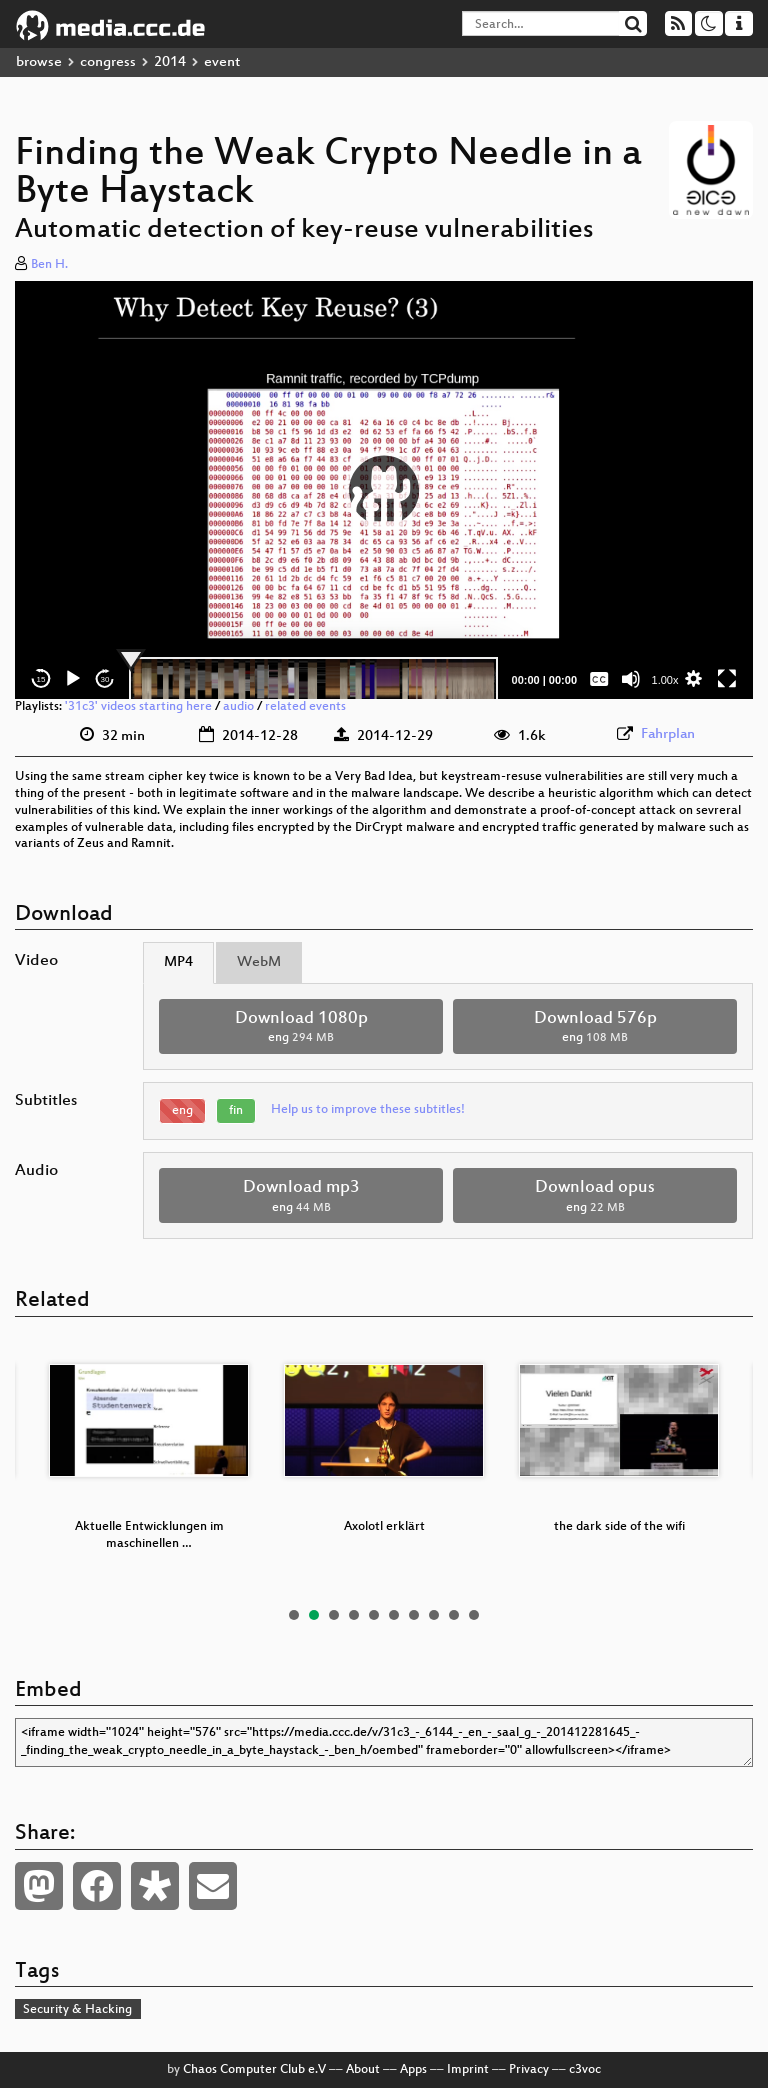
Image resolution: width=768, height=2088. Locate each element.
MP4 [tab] (178, 962)
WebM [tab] (259, 962)
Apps (413, 2070)
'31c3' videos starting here (138, 707)
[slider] (313, 679)
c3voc (585, 2070)
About (363, 2070)
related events (305, 707)
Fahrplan (668, 734)
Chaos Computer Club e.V (254, 2070)
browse (39, 62)
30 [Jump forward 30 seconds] (105, 679)
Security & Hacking (77, 2010)
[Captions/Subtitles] (599, 679)
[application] (384, 490)
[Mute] (631, 679)
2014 (170, 62)
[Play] (73, 679)
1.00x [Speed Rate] (665, 680)
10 (474, 1615)
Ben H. (49, 265)
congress (108, 62)
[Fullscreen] (727, 679)
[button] (384, 490)
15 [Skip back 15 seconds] (41, 679)
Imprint (468, 2070)
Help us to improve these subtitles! (368, 1110)
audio (238, 707)
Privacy (529, 2070)
